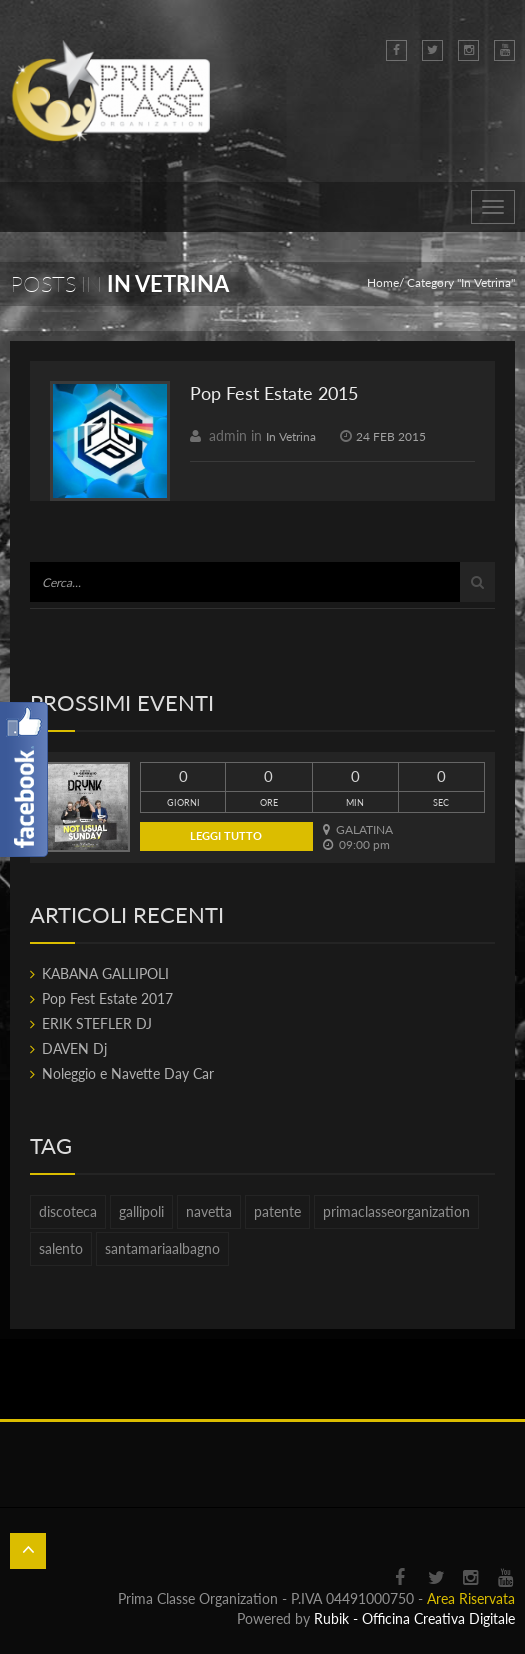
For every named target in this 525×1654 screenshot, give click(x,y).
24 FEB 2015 (391, 436)
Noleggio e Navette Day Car (128, 1073)
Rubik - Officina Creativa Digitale (414, 1618)
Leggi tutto (226, 835)
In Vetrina (291, 436)
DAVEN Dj (74, 1048)
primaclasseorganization (396, 1211)
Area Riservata (471, 1598)
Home (383, 282)
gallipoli (141, 1211)
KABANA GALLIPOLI (105, 973)
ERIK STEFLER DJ (97, 1023)
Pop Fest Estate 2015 (274, 393)
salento (61, 1248)
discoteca (68, 1211)
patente (277, 1211)
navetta (209, 1211)
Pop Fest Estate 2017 (107, 998)
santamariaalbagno (162, 1248)
